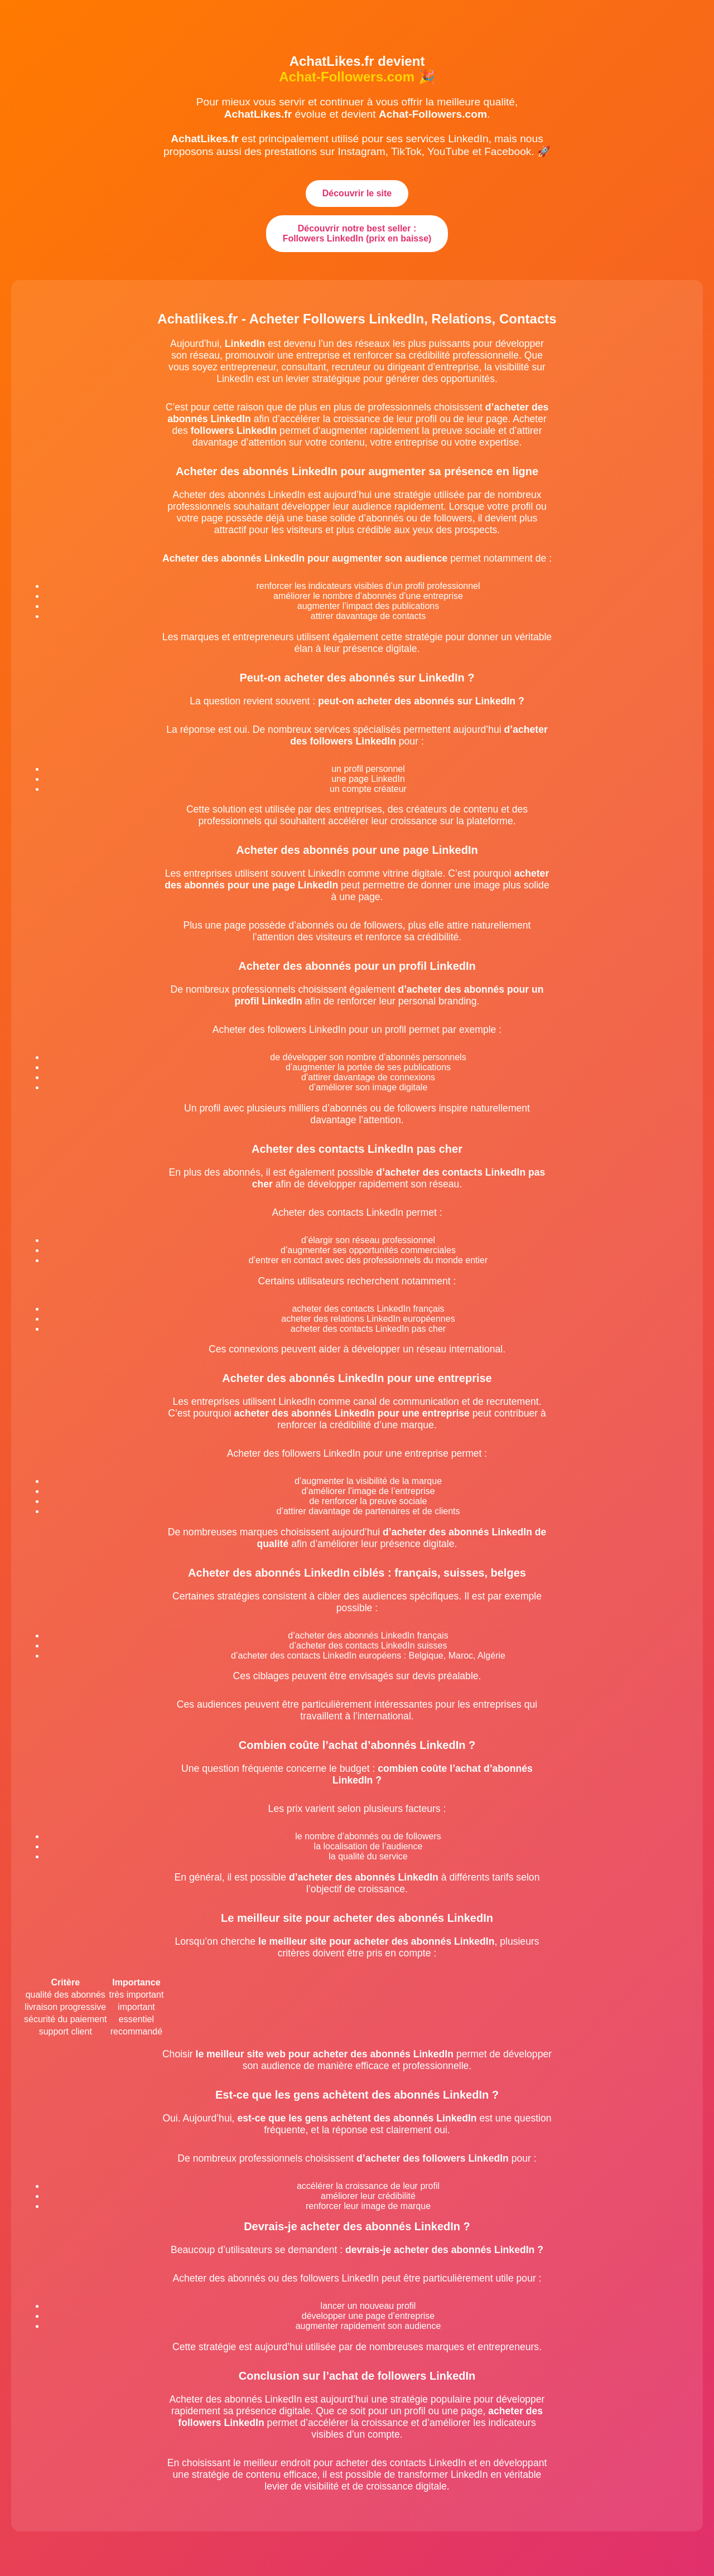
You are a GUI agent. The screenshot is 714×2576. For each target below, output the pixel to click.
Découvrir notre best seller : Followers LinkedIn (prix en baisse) (357, 233)
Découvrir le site (357, 193)
